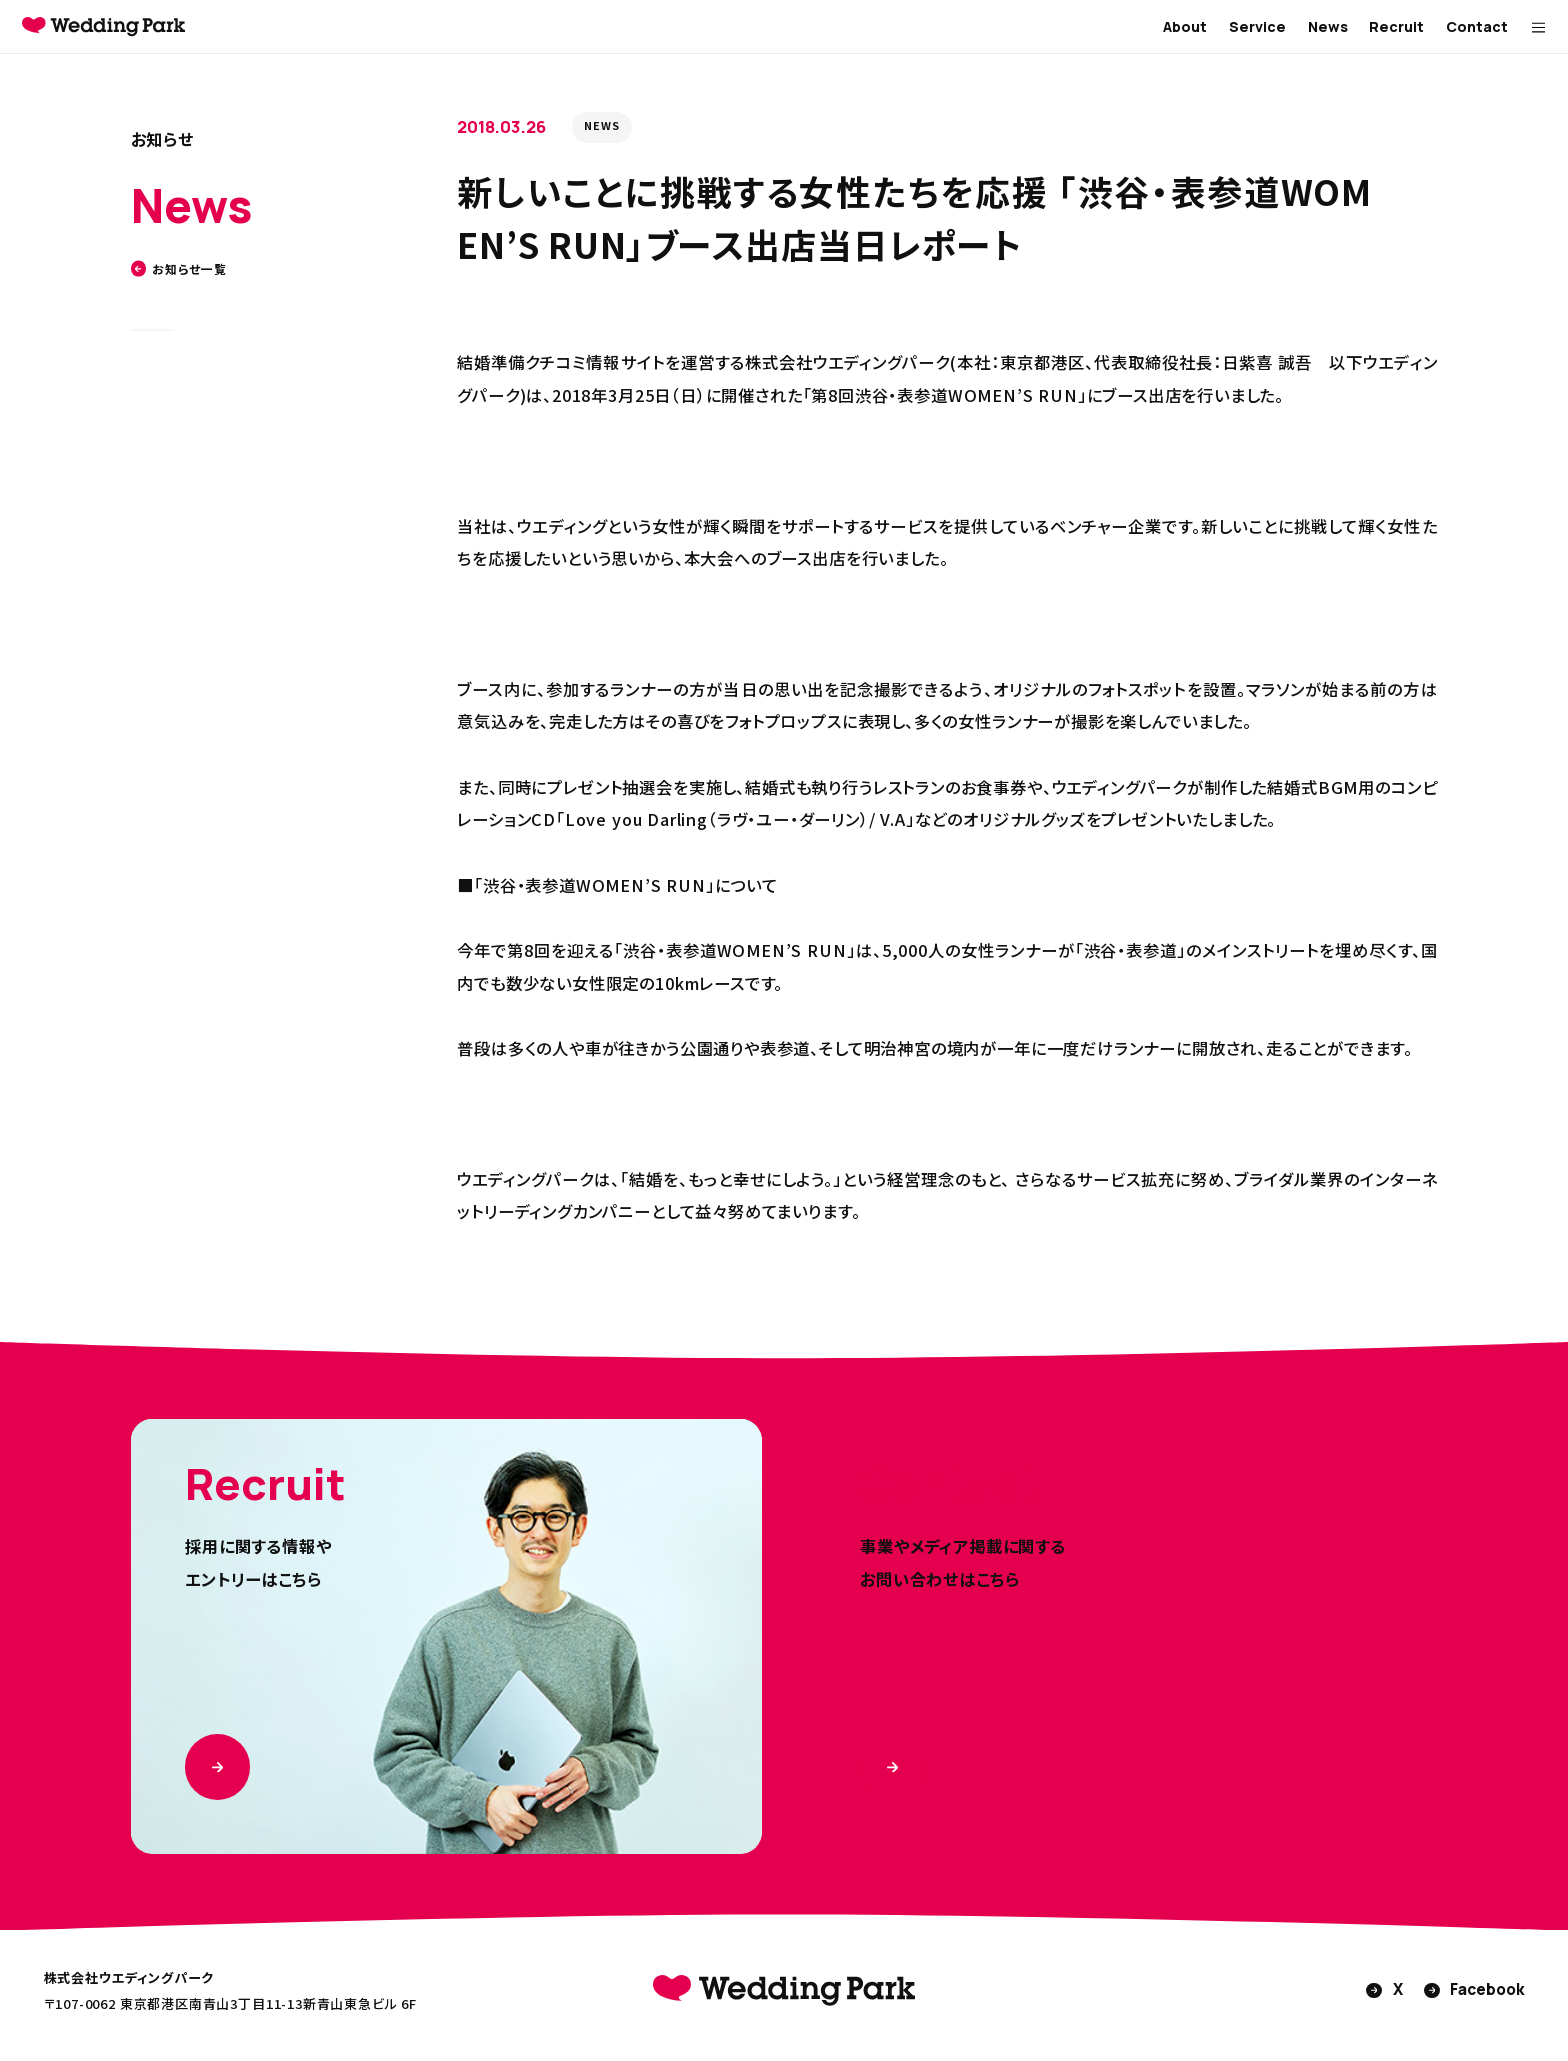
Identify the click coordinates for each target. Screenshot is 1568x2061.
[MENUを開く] (1538, 27)
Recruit (1396, 26)
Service (1257, 26)
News (1328, 26)
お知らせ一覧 (179, 268)
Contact (1477, 26)
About (1185, 26)
